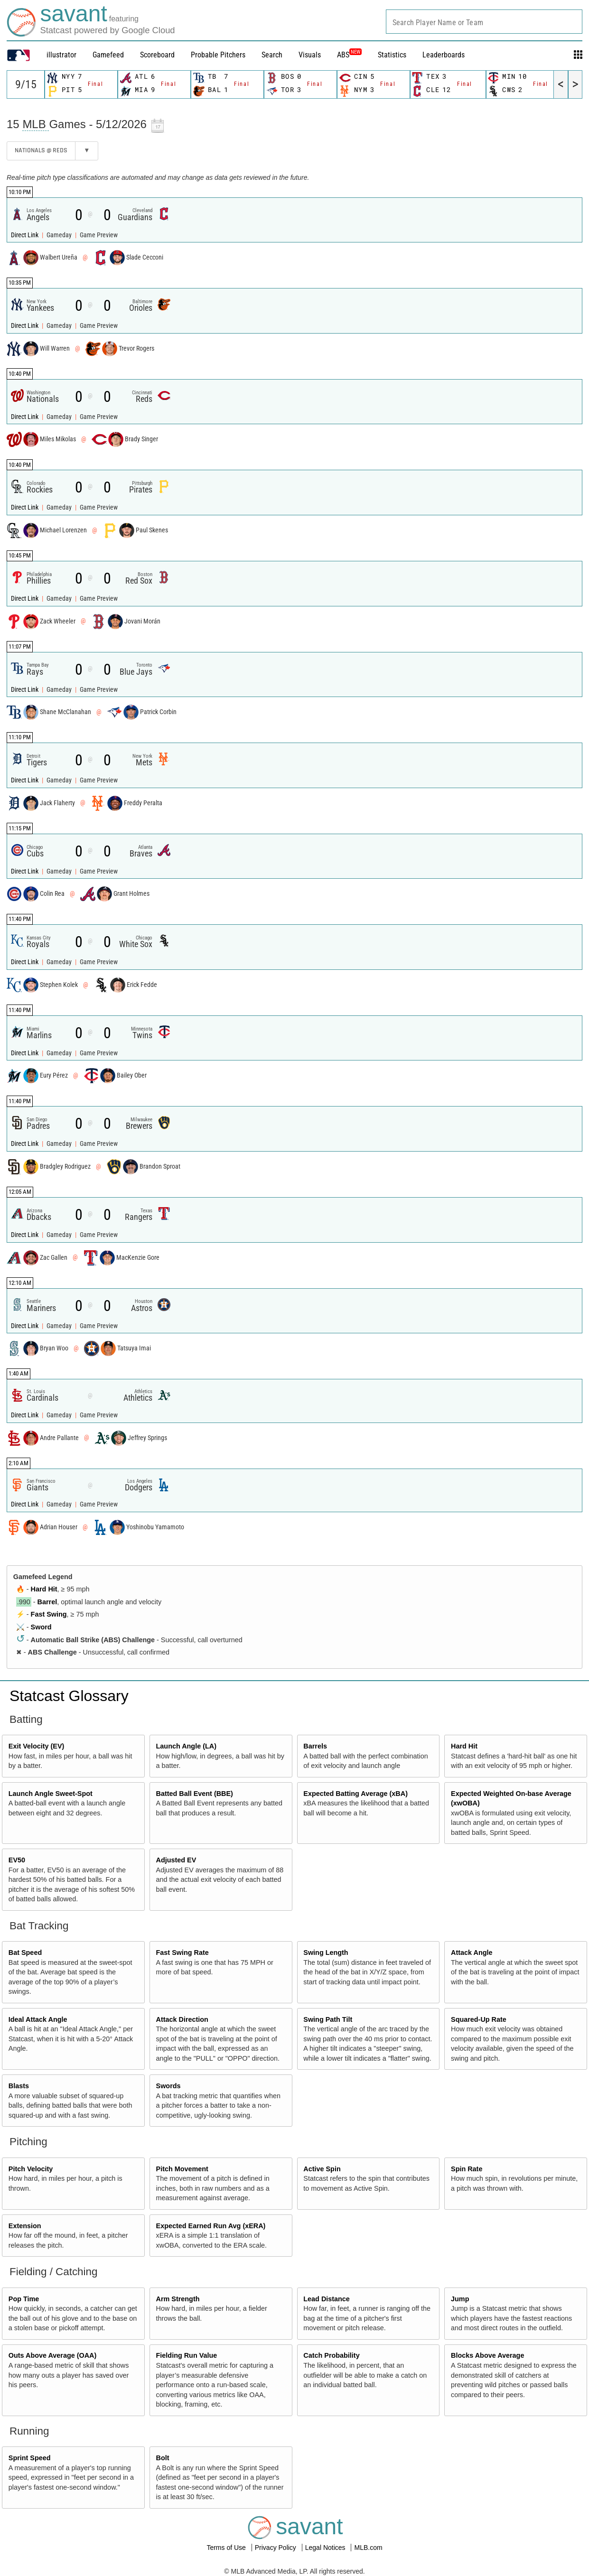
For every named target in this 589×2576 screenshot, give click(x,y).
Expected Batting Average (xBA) (355, 1793)
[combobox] (484, 21)
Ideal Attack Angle (38, 2019)
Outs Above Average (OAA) (53, 2355)
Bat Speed (25, 1952)
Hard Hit (44, 1589)
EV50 (17, 1860)
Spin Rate (466, 2169)
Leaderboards (443, 54)
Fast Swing (49, 1614)
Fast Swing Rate (182, 1952)
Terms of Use (226, 2547)
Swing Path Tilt (327, 2019)
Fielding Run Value (186, 2355)
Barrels (315, 1746)
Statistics (392, 54)
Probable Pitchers (218, 54)
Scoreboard (157, 54)
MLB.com (368, 2547)
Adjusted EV (176, 1860)
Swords (168, 2086)
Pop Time (24, 2299)
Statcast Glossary (69, 1695)
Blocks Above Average (487, 2355)
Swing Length (325, 1952)
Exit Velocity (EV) (37, 1746)
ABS (349, 54)
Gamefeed (108, 54)
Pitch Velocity (31, 2169)
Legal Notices (326, 2547)
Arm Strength (178, 2299)
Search (272, 54)
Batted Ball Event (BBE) (194, 1793)
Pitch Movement (182, 2169)
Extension (25, 2226)
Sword (41, 1627)
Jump (460, 2299)
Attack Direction (182, 2019)
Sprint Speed (30, 2458)
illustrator (61, 54)
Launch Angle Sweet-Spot (51, 1793)
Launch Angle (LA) (186, 1746)
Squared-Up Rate (478, 2019)
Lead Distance (326, 2299)
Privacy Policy (276, 2547)
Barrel (47, 1602)
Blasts (19, 2086)
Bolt (162, 2458)
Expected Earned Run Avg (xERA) (211, 2226)
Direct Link (25, 235)
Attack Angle (471, 1952)
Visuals (310, 54)
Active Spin (321, 2169)
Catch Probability (331, 2355)
